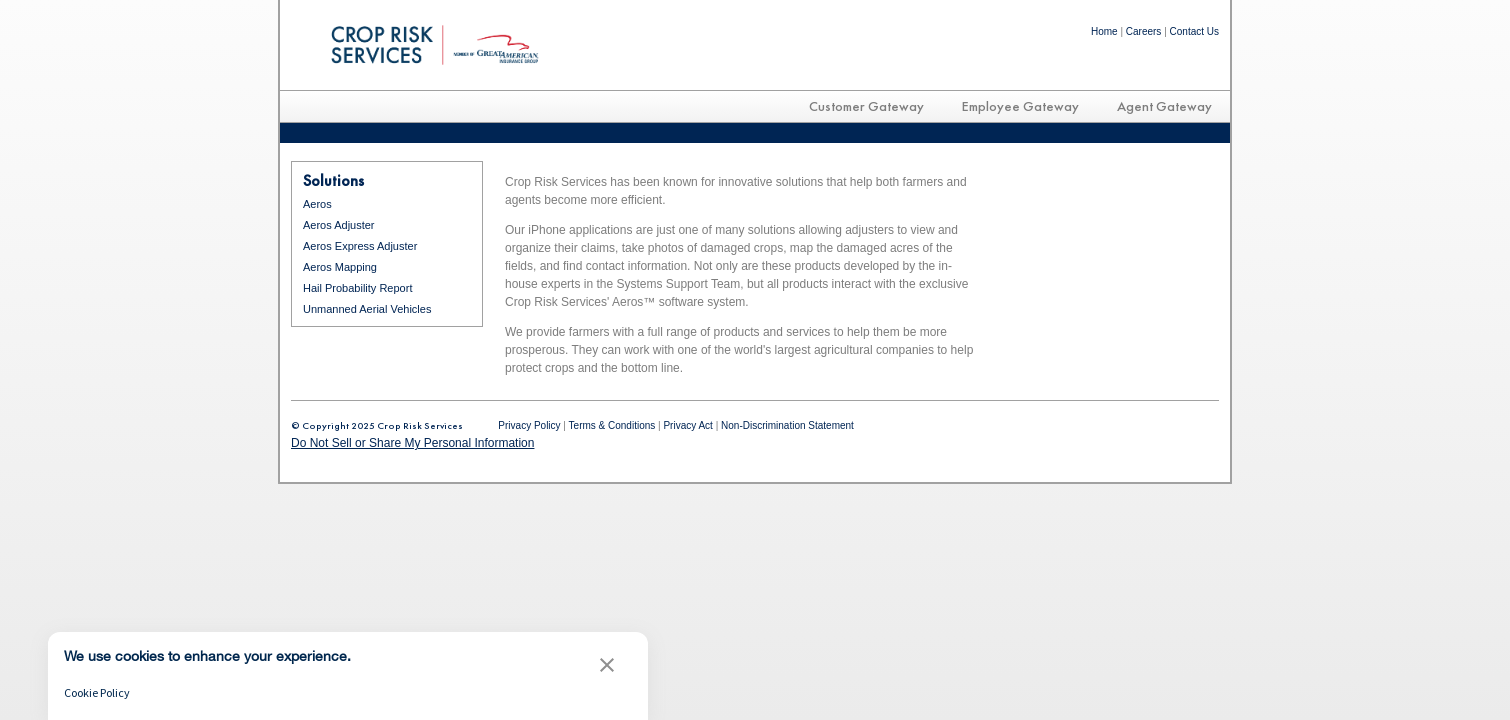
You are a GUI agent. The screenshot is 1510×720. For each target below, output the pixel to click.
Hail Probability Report (357, 288)
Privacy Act (687, 425)
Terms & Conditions (612, 425)
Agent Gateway (1164, 106)
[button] (607, 667)
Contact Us (1194, 31)
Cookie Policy (97, 692)
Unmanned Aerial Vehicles (367, 309)
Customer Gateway (866, 106)
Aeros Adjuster (339, 225)
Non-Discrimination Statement (787, 425)
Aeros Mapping (340, 267)
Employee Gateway (1020, 106)
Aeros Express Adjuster (360, 246)
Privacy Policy (529, 425)
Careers (1144, 31)
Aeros (317, 204)
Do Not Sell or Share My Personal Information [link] (412, 443)
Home (1104, 31)
